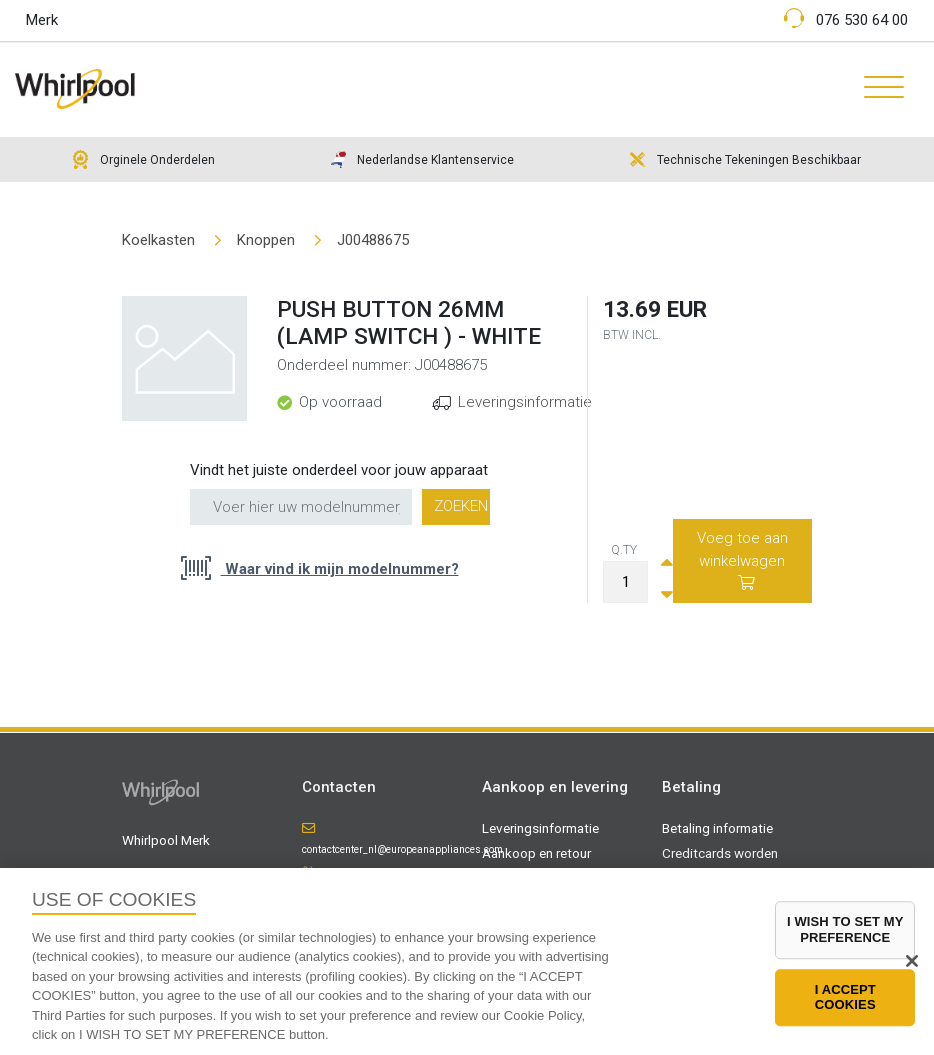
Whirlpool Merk (166, 840)
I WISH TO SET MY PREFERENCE (845, 930)
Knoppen (266, 240)
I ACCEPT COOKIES (845, 997)
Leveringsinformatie (525, 402)
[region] (467, 961)
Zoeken (461, 506)
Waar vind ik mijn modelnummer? (340, 569)
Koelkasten (158, 240)
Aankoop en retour (536, 853)
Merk (42, 20)
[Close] (912, 961)
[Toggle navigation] (876, 89)
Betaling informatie (717, 828)
